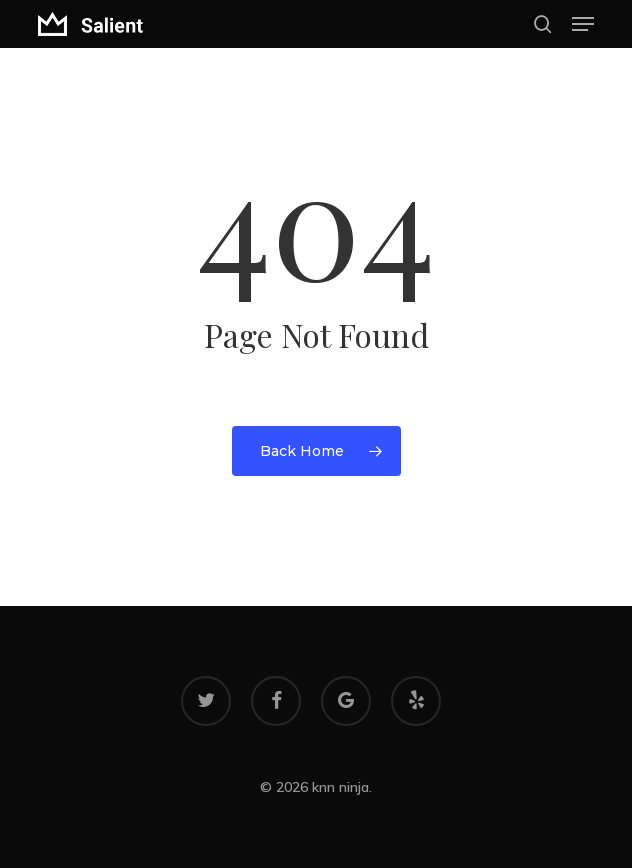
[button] (583, 24)
